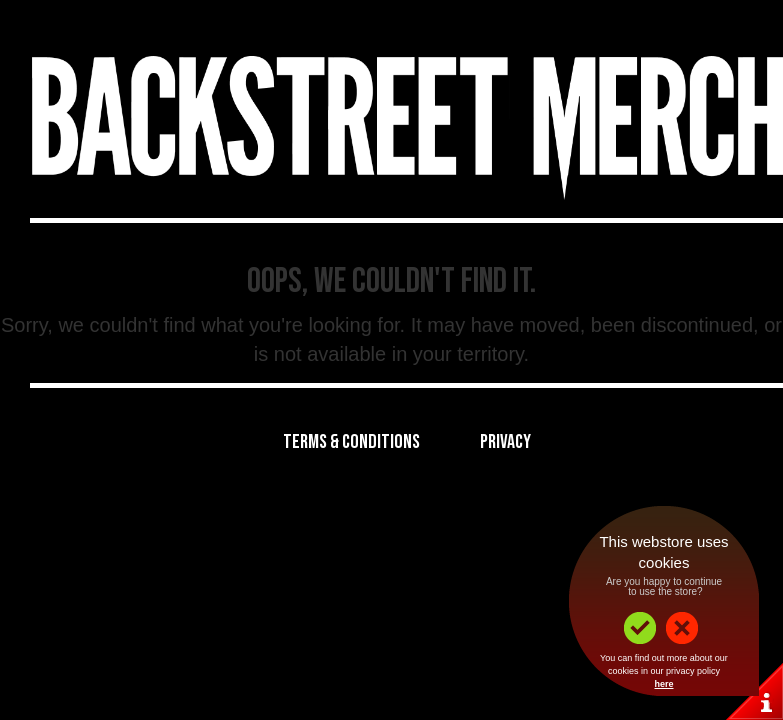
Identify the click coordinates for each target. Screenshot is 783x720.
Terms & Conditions (351, 442)
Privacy (505, 442)
